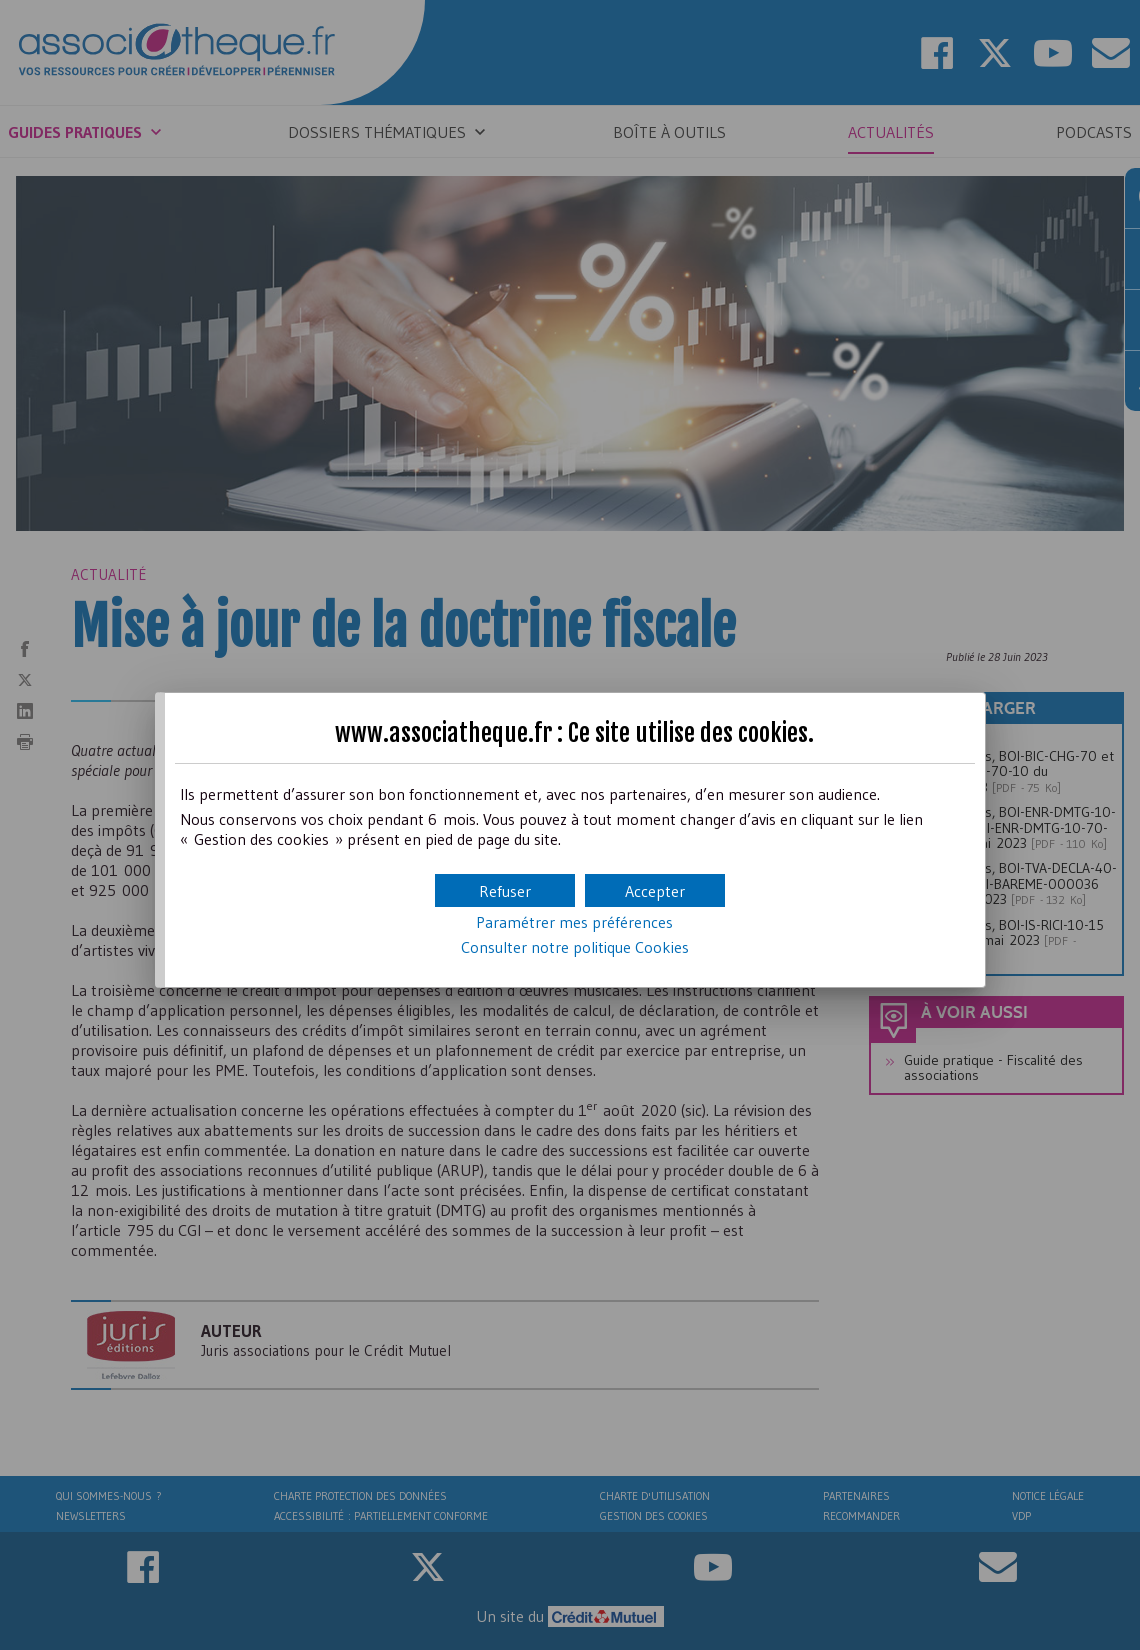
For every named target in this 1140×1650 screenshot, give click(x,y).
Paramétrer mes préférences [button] (574, 922)
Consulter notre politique (575, 947)
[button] (655, 890)
